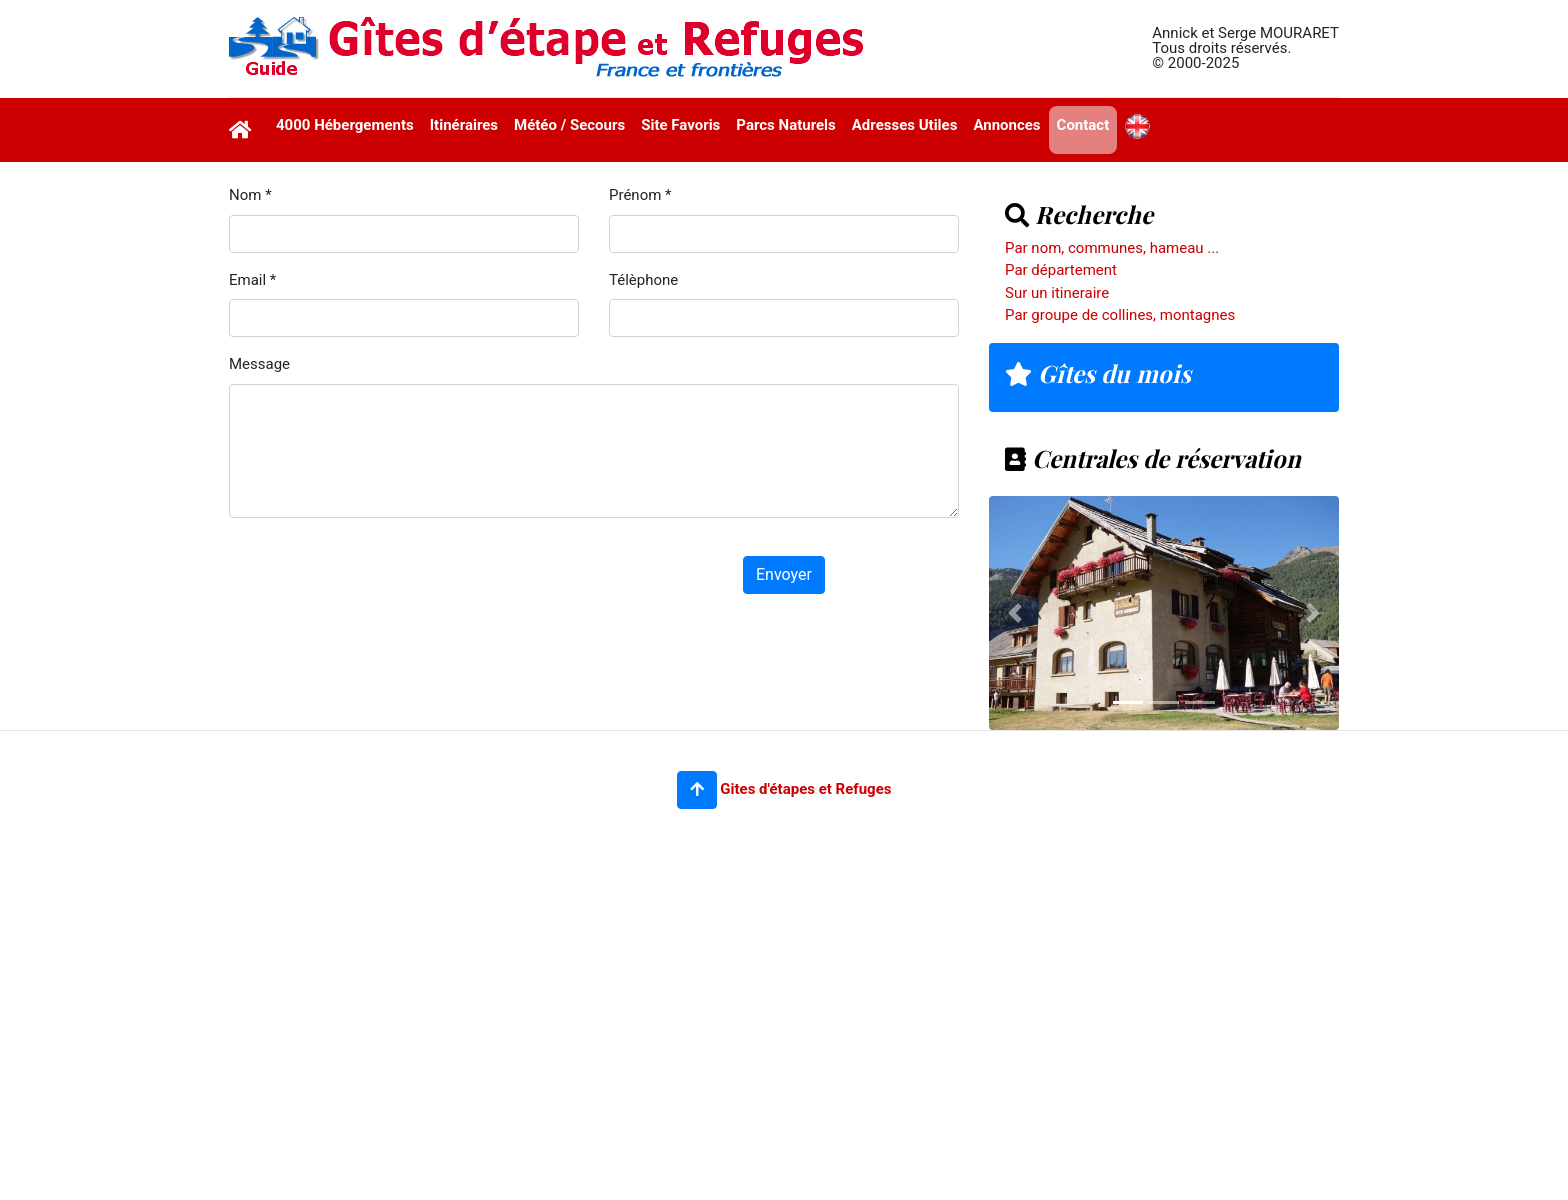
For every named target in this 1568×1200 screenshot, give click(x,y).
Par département (1061, 270)
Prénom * (640, 195)
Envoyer (784, 574)
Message (259, 364)
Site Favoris (680, 125)
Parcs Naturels (785, 125)
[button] (697, 790)
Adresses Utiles (905, 125)
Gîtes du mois (1098, 373)
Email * (252, 280)
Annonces (1006, 125)
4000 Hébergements (345, 125)
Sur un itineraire (1057, 293)
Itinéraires (464, 125)
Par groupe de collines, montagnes (1120, 315)
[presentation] (381, 573)
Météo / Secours (569, 125)
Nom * (250, 195)
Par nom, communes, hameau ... (1112, 248)
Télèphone (643, 280)
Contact (1083, 125)
